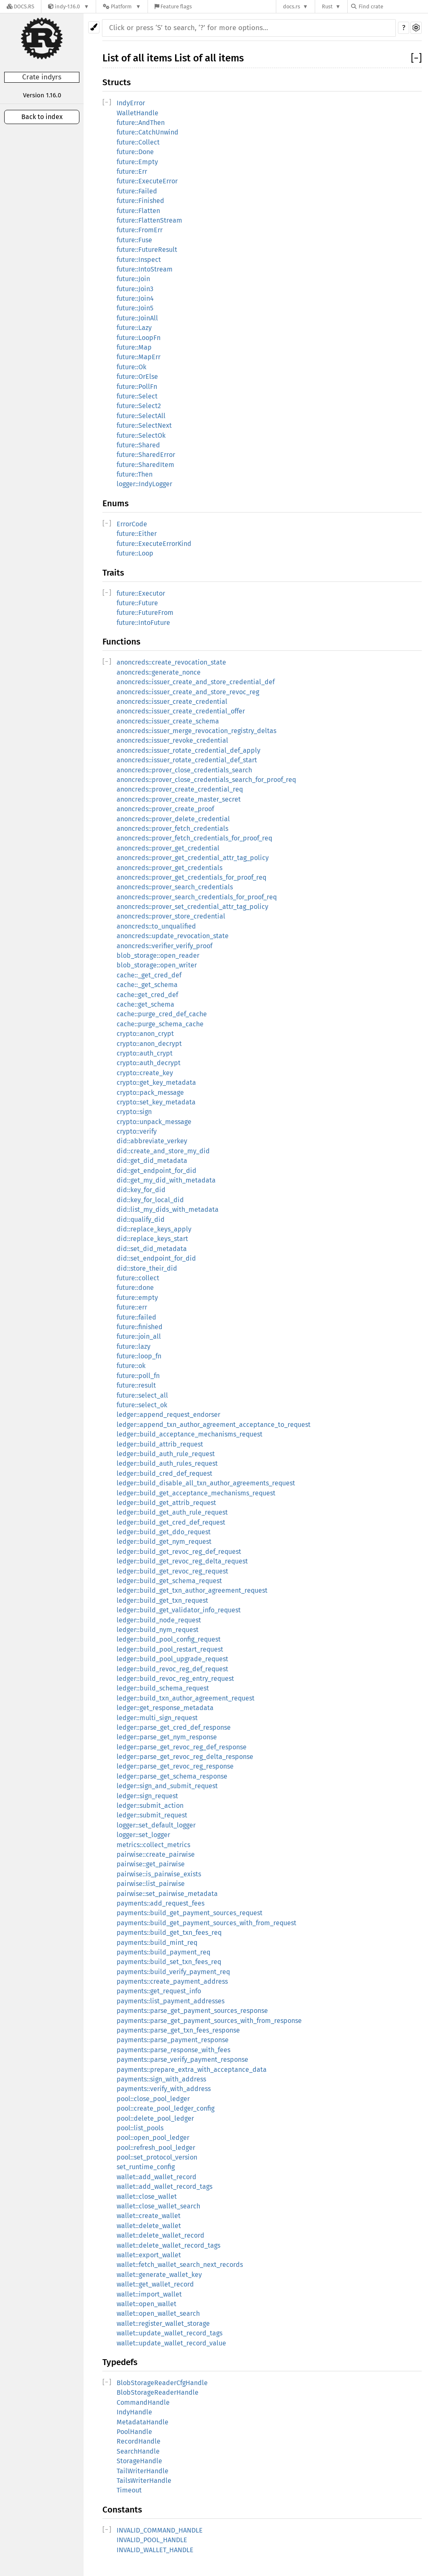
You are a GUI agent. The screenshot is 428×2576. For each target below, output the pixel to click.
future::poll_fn (138, 1376)
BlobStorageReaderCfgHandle (162, 2383)
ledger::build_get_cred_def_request (171, 1522)
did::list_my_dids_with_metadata (168, 1209)
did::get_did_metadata (152, 1161)
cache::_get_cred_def (149, 975)
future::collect (138, 1278)
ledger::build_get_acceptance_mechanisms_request (196, 1493)
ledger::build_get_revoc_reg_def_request (179, 1552)
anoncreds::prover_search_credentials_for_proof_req (197, 897)
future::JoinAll (137, 318)
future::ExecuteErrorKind (154, 544)
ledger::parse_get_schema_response (172, 1776)
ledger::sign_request (147, 1796)
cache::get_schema (145, 1004)
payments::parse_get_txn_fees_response (178, 2030)
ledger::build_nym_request (158, 1630)
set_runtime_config (146, 2167)
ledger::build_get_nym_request (164, 1542)
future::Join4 (135, 298)
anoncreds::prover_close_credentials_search (184, 770)
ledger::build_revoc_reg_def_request (172, 1669)
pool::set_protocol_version (157, 2157)
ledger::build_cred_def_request (164, 1473)
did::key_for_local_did (150, 1200)
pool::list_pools (140, 2128)
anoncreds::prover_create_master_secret (179, 799)
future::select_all (142, 1395)
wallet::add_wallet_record (156, 2177)
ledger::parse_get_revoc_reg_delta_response (185, 1757)
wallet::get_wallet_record (155, 2284)
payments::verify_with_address (164, 2089)
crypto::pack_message (150, 1092)
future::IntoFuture (143, 623)
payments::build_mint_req (157, 1943)
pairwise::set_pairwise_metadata (167, 1894)
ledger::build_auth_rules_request (167, 1463)
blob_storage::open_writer (157, 965)
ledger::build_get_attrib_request (166, 1503)
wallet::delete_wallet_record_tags (168, 2245)
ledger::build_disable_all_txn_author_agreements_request (206, 1483)
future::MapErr (138, 357)
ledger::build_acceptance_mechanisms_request (189, 1434)
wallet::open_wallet (146, 2304)
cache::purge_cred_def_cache (162, 1014)
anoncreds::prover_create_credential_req (180, 789)
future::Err (132, 171)
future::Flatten (138, 211)
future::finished (140, 1327)
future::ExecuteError (147, 181)
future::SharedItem (145, 465)
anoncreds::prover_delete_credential (173, 819)
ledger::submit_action (150, 1806)
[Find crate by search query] (393, 6)
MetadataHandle (142, 2422)
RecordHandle (138, 2441)
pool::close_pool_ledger (153, 2099)
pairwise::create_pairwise (156, 1854)
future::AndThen (141, 123)
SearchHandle (138, 2451)
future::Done (135, 152)
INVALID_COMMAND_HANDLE (160, 2530)
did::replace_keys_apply (154, 1229)
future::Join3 (135, 289)
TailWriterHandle (142, 2471)
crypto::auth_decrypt (149, 1063)
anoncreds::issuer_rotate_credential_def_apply (188, 750)
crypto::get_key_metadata (156, 1082)
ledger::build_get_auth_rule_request (172, 1512)
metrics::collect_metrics (153, 1845)
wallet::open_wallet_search (158, 2313)
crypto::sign (134, 1112)
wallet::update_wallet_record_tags (169, 2333)
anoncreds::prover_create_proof (165, 809)
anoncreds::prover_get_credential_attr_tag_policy (193, 858)
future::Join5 (135, 308)
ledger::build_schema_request (163, 1688)
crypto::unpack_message (154, 1122)
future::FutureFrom (145, 613)
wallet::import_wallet (149, 2294)
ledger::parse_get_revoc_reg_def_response (182, 1747)
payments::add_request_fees (160, 1903)
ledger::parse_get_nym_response (167, 1737)
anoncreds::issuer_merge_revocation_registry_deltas (196, 731)
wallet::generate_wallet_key (159, 2275)
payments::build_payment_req (163, 1952)
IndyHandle (134, 2412)
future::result (136, 1385)
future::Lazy (134, 328)
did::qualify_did (141, 1219)
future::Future (137, 603)
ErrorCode (132, 524)
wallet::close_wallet (147, 2196)
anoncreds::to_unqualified (156, 926)
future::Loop (135, 553)
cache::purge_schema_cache (160, 1024)
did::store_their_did (147, 1268)
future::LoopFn (138, 338)
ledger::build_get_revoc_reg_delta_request (182, 1561)
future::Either (137, 534)
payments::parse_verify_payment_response (182, 2059)
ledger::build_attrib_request (160, 1444)
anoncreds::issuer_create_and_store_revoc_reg (188, 692)
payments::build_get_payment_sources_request (189, 1913)
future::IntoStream (145, 269)
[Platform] (122, 6)
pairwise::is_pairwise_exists (159, 1874)
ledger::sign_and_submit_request (167, 1786)
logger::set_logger (143, 1835)
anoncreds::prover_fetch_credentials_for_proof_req (194, 838)
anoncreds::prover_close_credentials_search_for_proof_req (206, 780)
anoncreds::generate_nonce (159, 672)
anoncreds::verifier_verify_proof (164, 946)
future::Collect (138, 142)
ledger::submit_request (152, 1815)
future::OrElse (137, 377)
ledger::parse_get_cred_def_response (174, 1727)
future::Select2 (139, 406)
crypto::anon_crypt (145, 1034)
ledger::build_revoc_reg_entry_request (175, 1679)
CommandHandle (143, 2402)
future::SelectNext (144, 425)
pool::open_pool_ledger (153, 2138)
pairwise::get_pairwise (151, 1864)
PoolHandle (134, 2432)
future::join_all (139, 1336)
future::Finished (140, 201)
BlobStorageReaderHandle (158, 2392)
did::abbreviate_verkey (152, 1141)
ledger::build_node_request (159, 1620)
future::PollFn (137, 387)
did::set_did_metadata (152, 1249)
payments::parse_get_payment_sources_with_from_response (209, 2021)
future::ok (131, 1366)
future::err (132, 1307)
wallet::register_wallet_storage (163, 2323)
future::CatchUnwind (147, 132)
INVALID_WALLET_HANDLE (155, 2550)
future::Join (133, 279)
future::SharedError (146, 455)
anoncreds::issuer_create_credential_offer (181, 711)
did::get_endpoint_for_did (156, 1171)
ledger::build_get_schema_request (169, 1581)
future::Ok (131, 367)
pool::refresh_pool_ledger (156, 2148)
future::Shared (138, 445)
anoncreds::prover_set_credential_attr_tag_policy (192, 907)
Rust (327, 6)
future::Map (134, 347)
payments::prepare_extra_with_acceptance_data (192, 2069)
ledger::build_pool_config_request (169, 1639)
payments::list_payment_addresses (170, 2001)
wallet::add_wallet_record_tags (164, 2186)
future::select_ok (142, 1405)
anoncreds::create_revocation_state (171, 662)
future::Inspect (139, 260)
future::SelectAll (141, 416)
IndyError (131, 103)
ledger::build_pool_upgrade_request (172, 1659)
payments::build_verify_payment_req (173, 1972)
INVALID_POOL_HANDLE (152, 2540)
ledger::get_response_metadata (165, 1708)
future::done (135, 1288)
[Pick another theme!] (93, 27)
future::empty (137, 1298)
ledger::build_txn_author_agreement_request (186, 1698)
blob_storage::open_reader (158, 955)
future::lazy (133, 1346)
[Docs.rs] (20, 6)
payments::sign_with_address (161, 2079)
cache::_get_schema (147, 985)
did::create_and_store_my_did (163, 1151)
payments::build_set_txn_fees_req (169, 1962)
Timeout (129, 2490)
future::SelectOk (141, 435)
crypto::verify (137, 1131)
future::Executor (141, 593)
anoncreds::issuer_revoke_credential (172, 740)
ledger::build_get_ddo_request (164, 1532)
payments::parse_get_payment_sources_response (192, 2011)
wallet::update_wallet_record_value (171, 2343)
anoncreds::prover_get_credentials (169, 868)
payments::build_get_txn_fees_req (169, 1932)
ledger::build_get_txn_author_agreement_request (192, 1590)
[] (416, 58)
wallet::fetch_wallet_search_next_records (180, 2265)
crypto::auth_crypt (145, 1053)
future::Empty (137, 162)
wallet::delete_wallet (149, 2226)
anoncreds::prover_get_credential (168, 848)
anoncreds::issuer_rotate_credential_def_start (187, 760)
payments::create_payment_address (172, 1981)
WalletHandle (137, 113)
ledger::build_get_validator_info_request (179, 1610)
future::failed (136, 1317)
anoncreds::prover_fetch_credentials (172, 828)
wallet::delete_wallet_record (160, 2235)
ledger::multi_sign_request (157, 1718)
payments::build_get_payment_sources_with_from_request (206, 1923)
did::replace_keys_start (152, 1239)
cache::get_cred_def (147, 995)
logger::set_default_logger (156, 1825)
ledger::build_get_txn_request (162, 1600)
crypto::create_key (145, 1073)
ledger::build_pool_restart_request (170, 1649)
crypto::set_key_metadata (156, 1102)
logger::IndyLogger (144, 484)
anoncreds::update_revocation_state (173, 936)
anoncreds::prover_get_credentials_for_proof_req (191, 877)
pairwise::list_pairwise (151, 1884)
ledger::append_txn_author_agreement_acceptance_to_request (214, 1425)
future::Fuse (134, 240)
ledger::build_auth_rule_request (166, 1454)
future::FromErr (140, 230)
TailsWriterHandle (144, 2481)
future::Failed (137, 191)
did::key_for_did (141, 1190)
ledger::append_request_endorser (168, 1415)
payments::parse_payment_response (173, 2040)
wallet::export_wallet (149, 2255)
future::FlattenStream (149, 220)
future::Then (135, 474)
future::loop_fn (139, 1356)
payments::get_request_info (159, 1991)
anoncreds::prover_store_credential (171, 916)
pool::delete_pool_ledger (155, 2118)
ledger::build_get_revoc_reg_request (172, 1571)
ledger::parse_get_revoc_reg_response (175, 1766)
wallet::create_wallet (149, 2216)
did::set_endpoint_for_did (156, 1258)
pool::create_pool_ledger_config (165, 2108)
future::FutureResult (147, 250)
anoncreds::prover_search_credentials (175, 887)
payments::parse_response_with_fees (173, 2050)
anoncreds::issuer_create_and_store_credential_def (196, 682)
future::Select (137, 396)
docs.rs (291, 6)
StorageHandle (139, 2461)
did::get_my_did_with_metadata (166, 1180)
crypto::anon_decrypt (149, 1044)
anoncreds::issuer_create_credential (172, 702)
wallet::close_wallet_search (158, 2206)
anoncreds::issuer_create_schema (168, 721)
